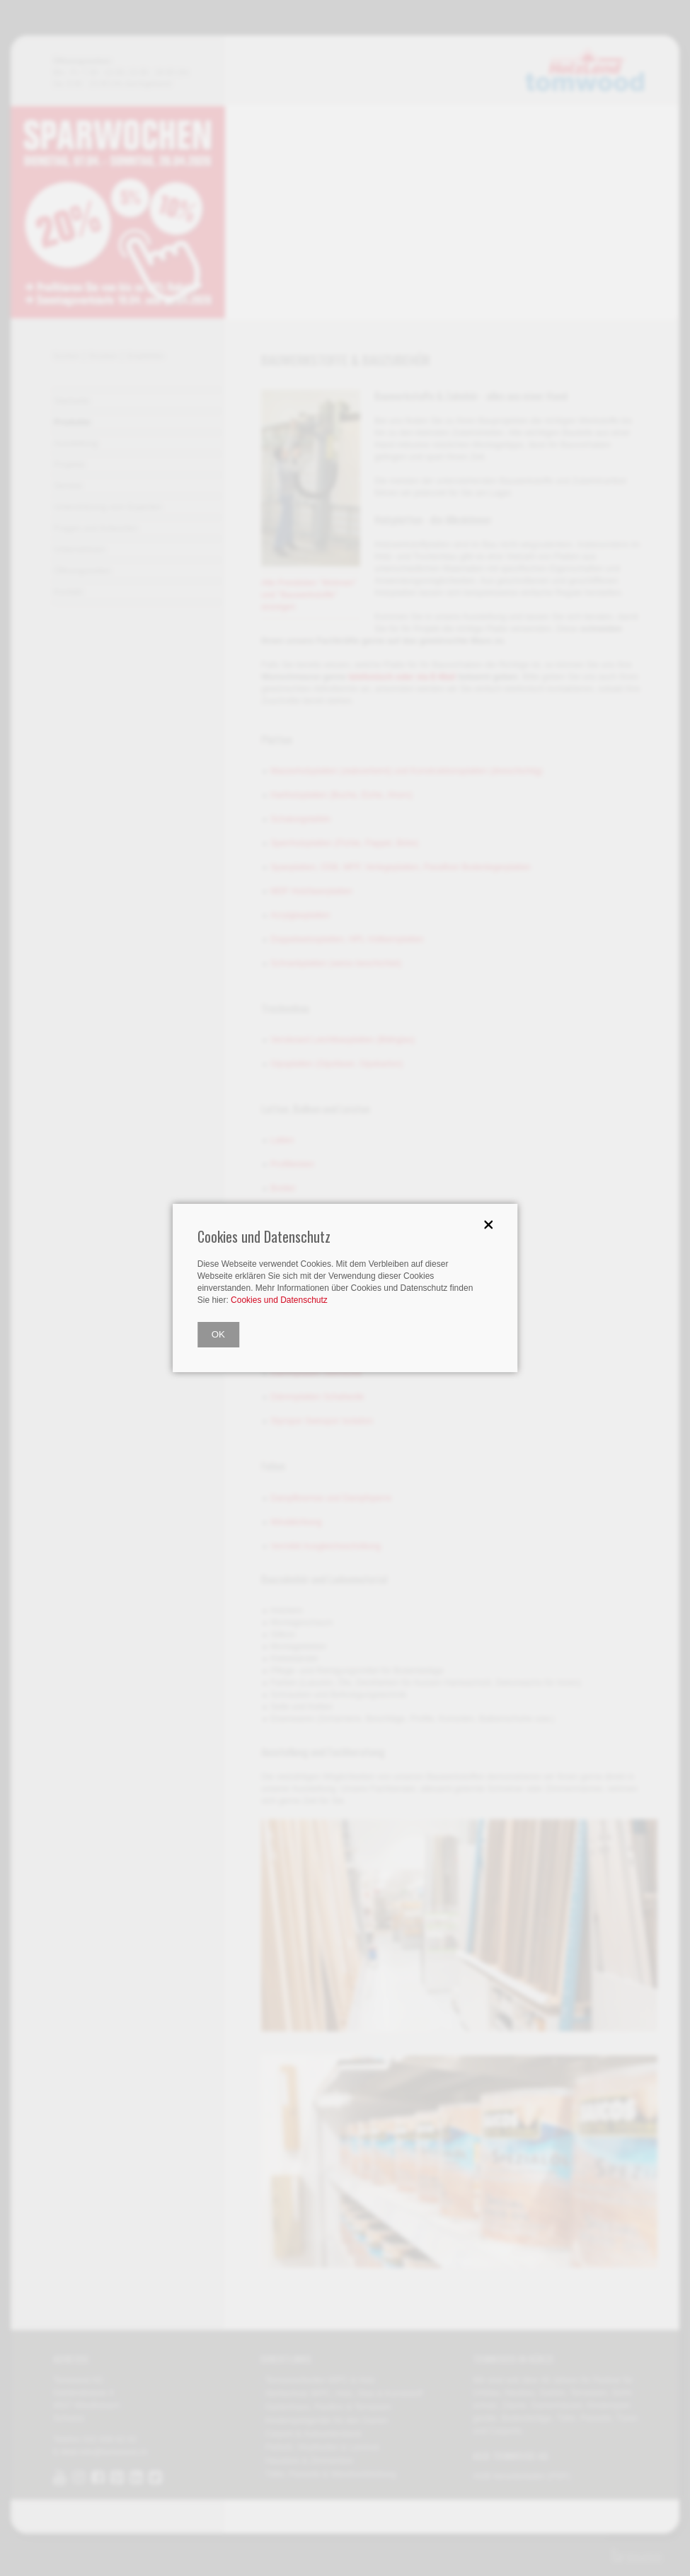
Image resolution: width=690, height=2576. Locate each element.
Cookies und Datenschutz (279, 1300)
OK (218, 1334)
